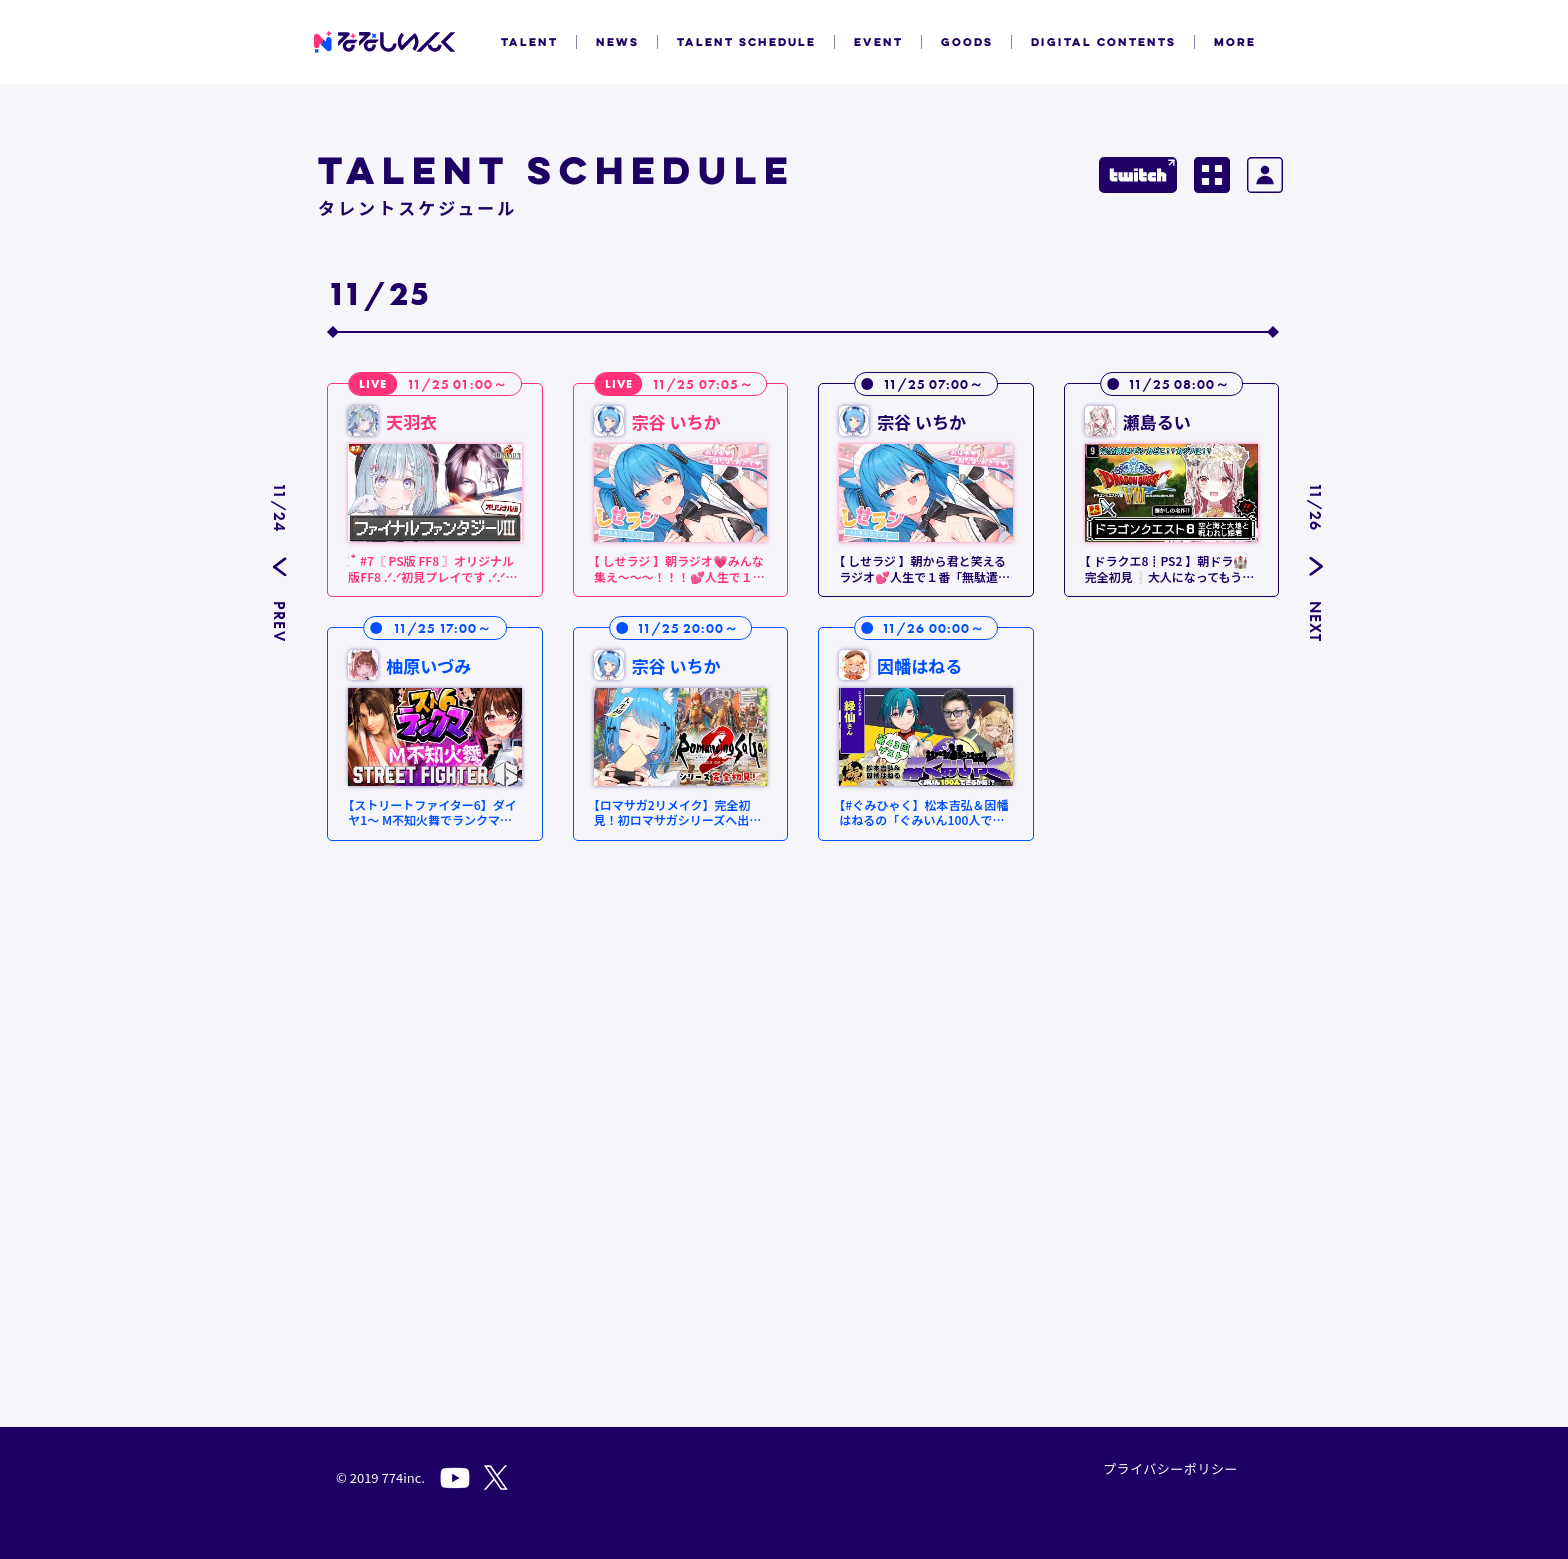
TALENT (529, 42)
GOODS (967, 42)
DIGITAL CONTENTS (1103, 42)
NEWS (617, 42)
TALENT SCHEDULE (746, 42)
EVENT (878, 42)
